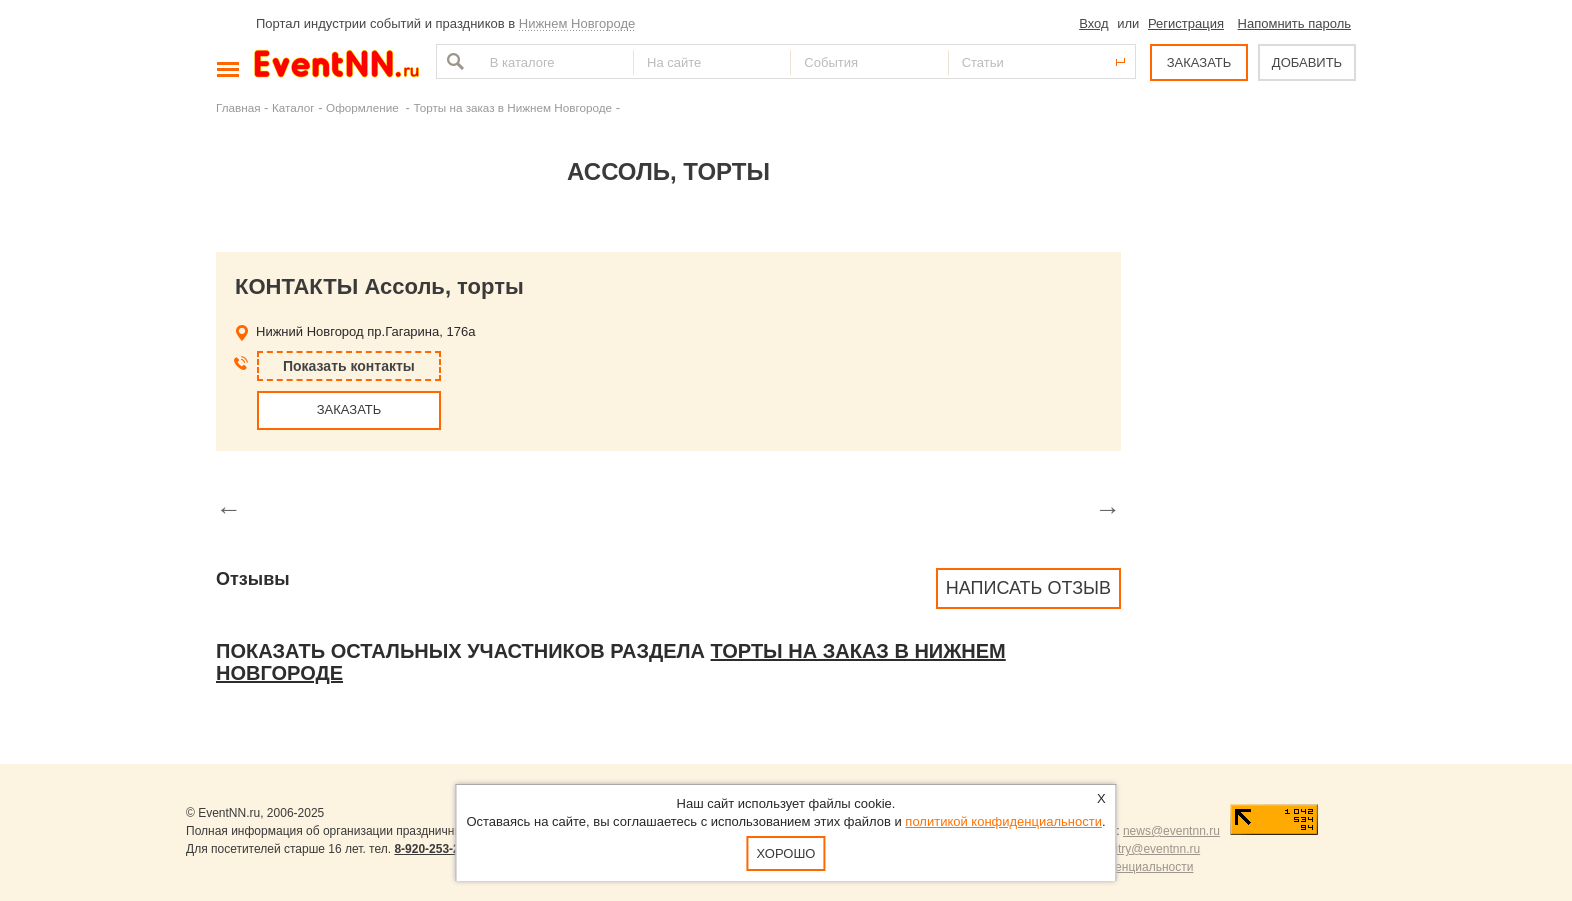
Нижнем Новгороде (577, 23)
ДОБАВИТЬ (1307, 62)
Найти (453, 61)
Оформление (364, 107)
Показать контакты (349, 366)
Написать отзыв (1028, 588)
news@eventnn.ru (1171, 831)
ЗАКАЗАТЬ (1199, 62)
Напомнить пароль (1294, 23)
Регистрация (1186, 23)
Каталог (293, 107)
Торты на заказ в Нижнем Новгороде (512, 107)
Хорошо (786, 853)
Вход (1093, 23)
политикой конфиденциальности (1003, 821)
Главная (238, 107)
